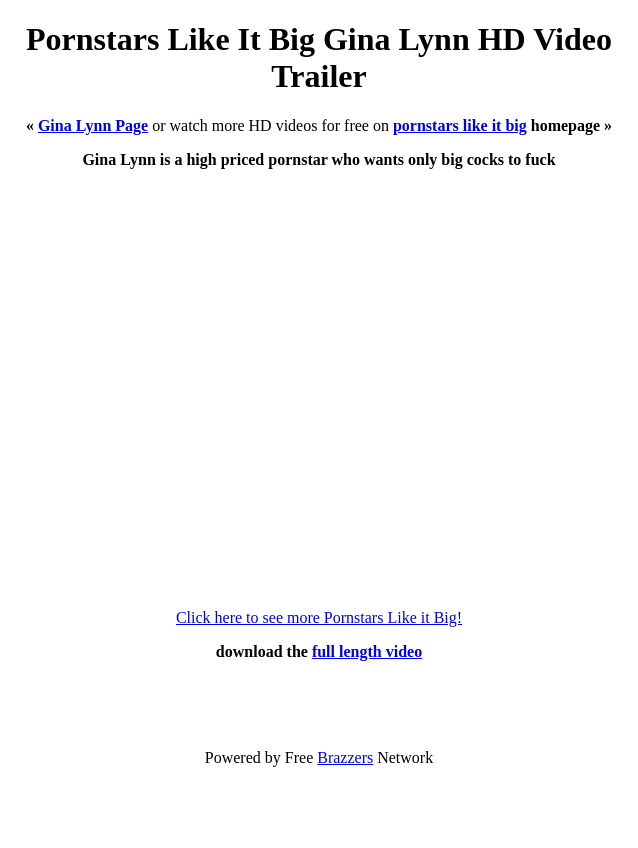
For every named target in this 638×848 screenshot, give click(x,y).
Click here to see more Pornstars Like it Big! (319, 617)
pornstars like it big (460, 125)
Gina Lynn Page (93, 125)
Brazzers (345, 757)
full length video (367, 651)
